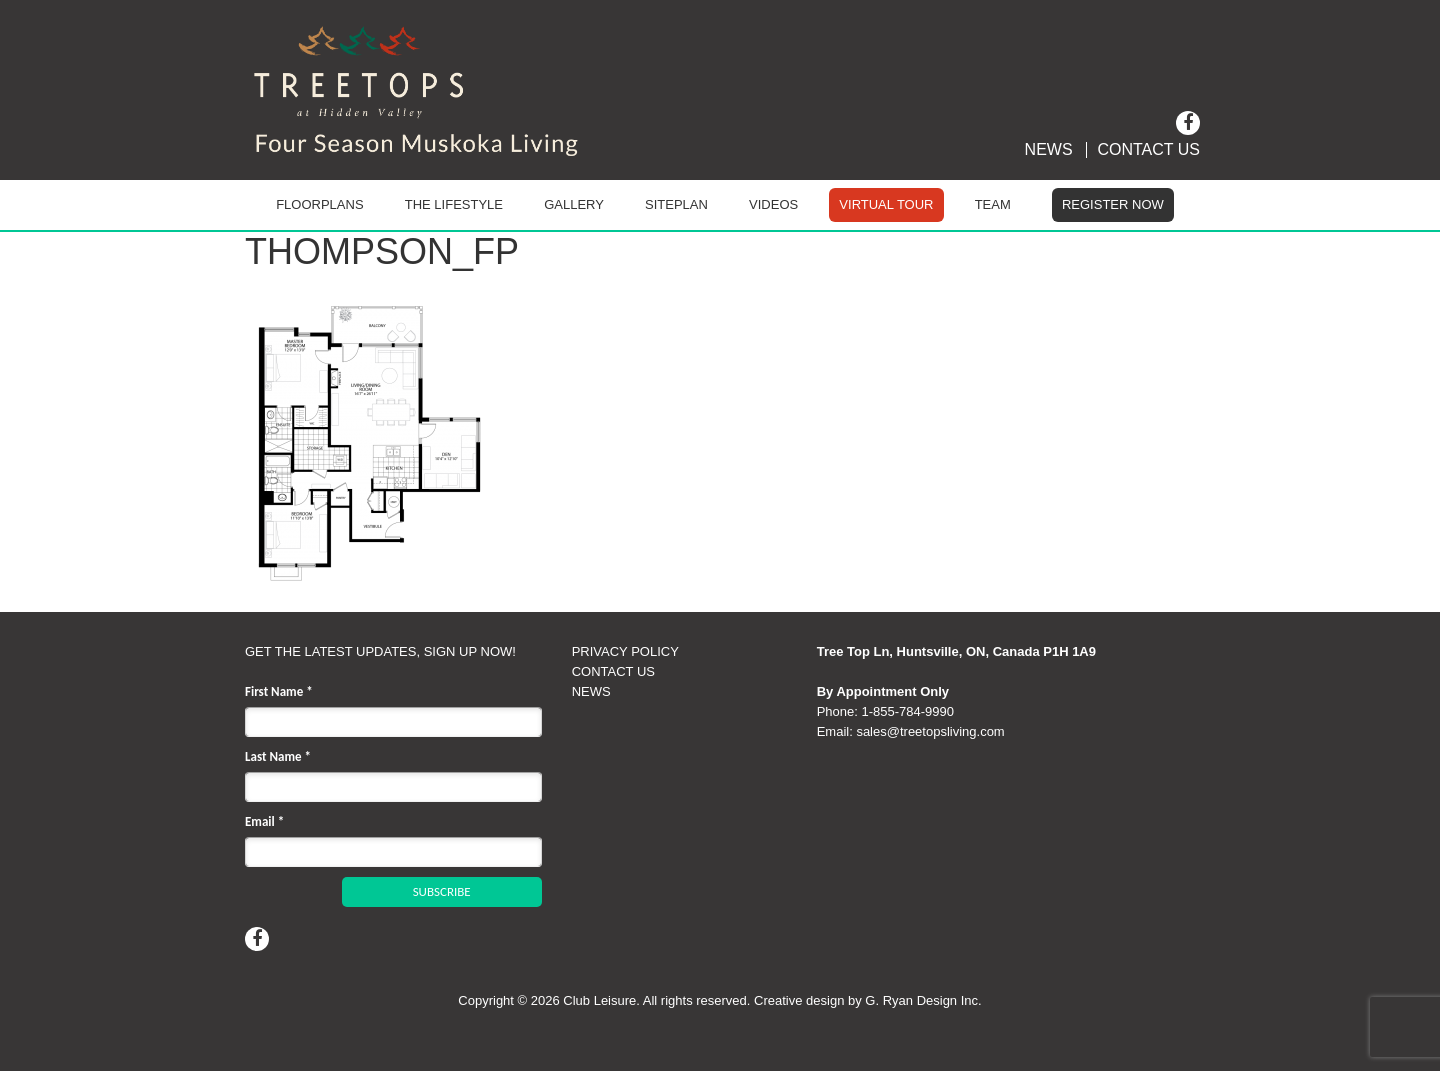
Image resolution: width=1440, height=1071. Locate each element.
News (1049, 150)
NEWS (591, 691)
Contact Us (1148, 150)
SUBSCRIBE (442, 891)
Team (993, 204)
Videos (773, 204)
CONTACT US (613, 671)
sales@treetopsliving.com (930, 731)
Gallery (574, 204)
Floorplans (319, 204)
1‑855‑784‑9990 (907, 711)
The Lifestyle (454, 204)
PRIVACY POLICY (625, 651)
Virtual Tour (886, 204)
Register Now (1113, 204)
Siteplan (676, 204)
